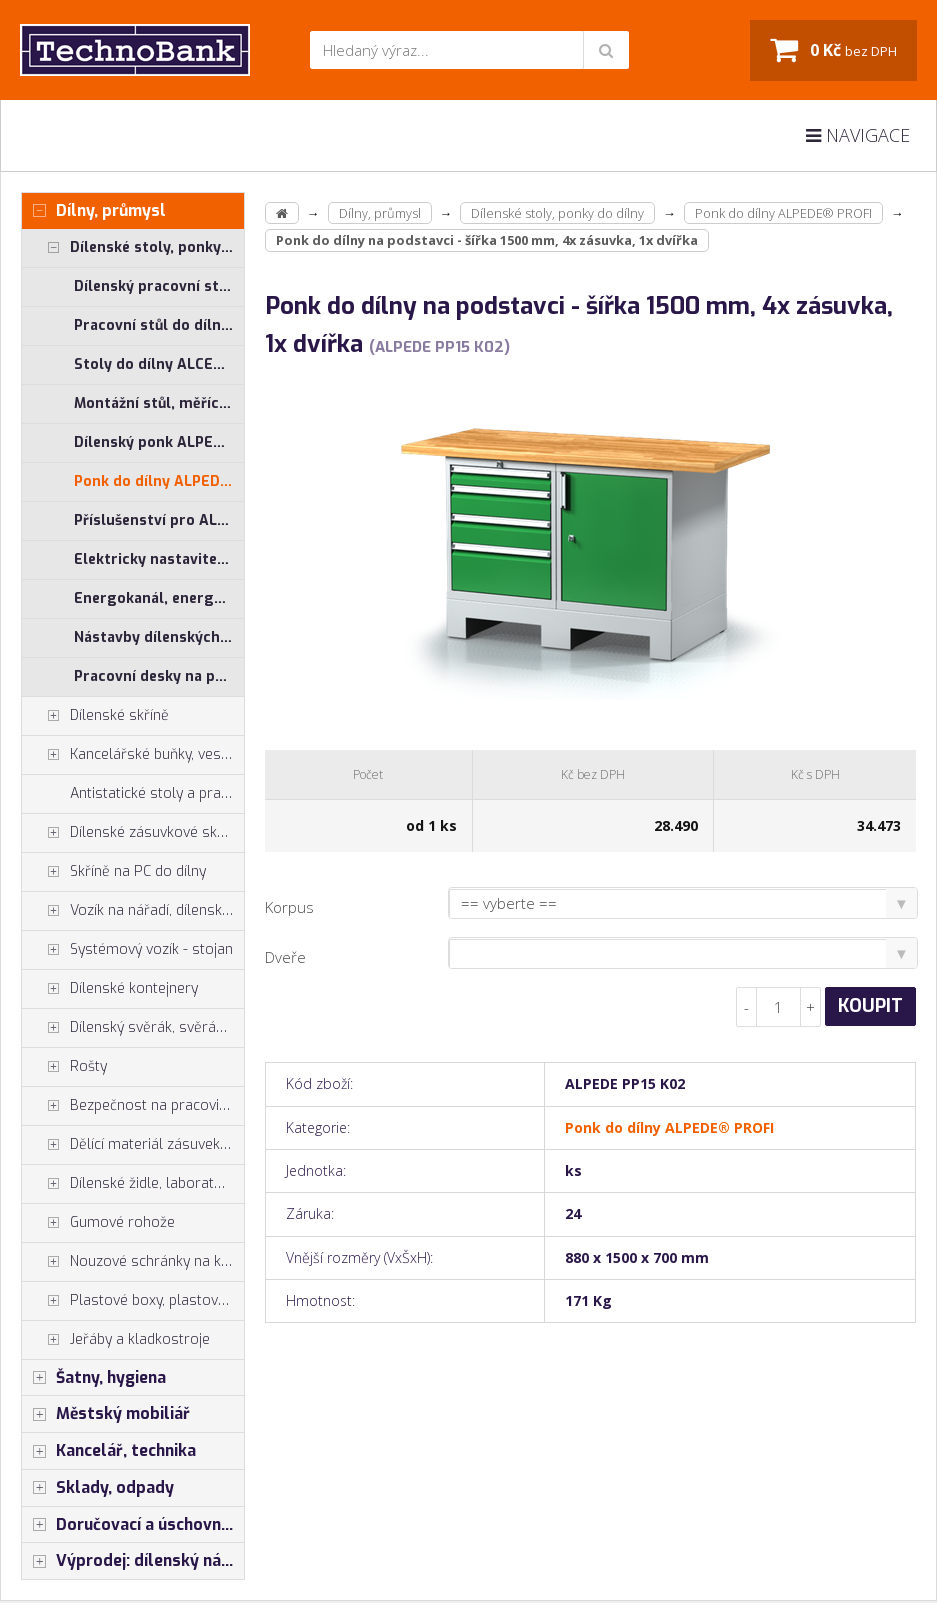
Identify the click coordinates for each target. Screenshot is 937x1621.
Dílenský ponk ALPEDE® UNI (159, 442)
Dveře (285, 957)
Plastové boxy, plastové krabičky (133, 1301)
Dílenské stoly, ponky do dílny (133, 248)
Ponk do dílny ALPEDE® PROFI (159, 481)
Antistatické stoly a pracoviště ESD (157, 793)
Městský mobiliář (106, 1414)
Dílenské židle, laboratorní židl (133, 1184)
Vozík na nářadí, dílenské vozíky (133, 911)
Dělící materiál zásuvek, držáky (133, 1145)
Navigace (858, 135)
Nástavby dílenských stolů (159, 637)
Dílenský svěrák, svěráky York (133, 1028)
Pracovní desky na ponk (157, 676)
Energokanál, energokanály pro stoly (159, 598)
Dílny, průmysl (94, 211)
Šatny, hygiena (94, 1378)
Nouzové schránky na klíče (132, 1262)
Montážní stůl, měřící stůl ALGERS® (159, 403)
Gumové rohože (98, 1223)
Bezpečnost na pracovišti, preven (133, 1106)
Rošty (64, 1067)
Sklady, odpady (98, 1488)
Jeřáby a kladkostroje (116, 1340)
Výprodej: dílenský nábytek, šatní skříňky (133, 1561)
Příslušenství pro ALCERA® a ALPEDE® (159, 520)
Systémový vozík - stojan (127, 950)
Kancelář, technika (109, 1451)
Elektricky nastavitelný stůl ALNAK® (159, 559)
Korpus (289, 907)
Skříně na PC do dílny (114, 872)
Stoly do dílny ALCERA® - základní (159, 364)
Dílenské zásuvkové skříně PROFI (133, 833)
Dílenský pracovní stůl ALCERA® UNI (159, 286)
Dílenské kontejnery (110, 989)
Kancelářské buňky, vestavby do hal (133, 755)
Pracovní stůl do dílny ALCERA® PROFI (159, 325)
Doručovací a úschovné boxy (133, 1525)
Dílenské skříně (95, 716)
